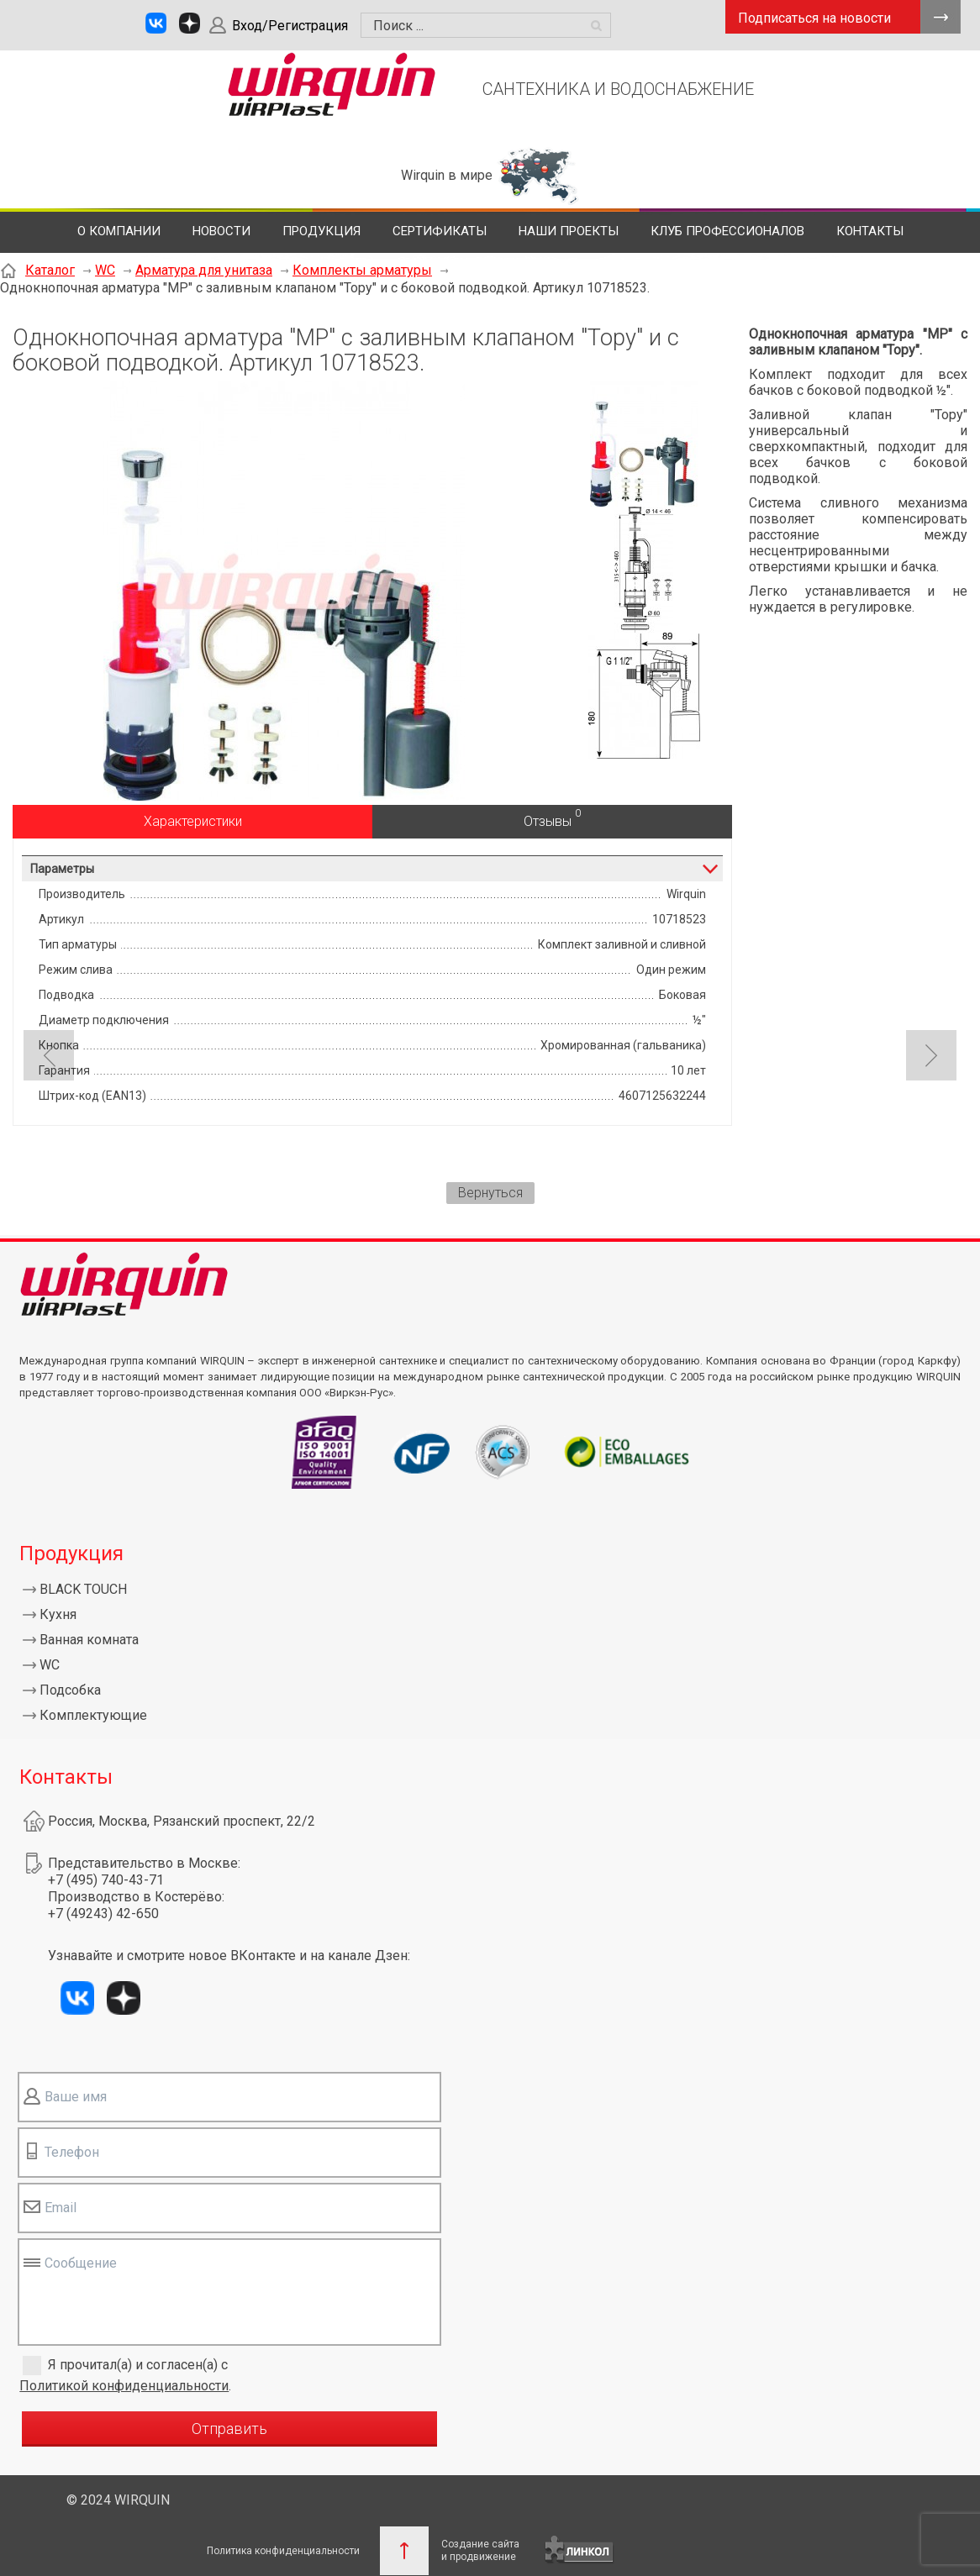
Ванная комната (89, 1640)
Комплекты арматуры (362, 270)
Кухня (58, 1614)
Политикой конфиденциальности (124, 2386)
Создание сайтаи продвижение (480, 2550)
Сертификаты (440, 231)
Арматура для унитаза (203, 270)
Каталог (50, 270)
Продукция (321, 231)
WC (105, 270)
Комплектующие (93, 1715)
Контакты (870, 231)
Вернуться (490, 1193)
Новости (221, 231)
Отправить (229, 2428)
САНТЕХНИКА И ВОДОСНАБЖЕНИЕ (618, 89)
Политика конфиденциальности (283, 2551)
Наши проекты (569, 231)
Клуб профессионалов (727, 231)
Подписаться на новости (814, 18)
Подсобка (70, 1690)
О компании (119, 231)
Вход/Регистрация (290, 26)
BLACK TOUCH (83, 1589)
